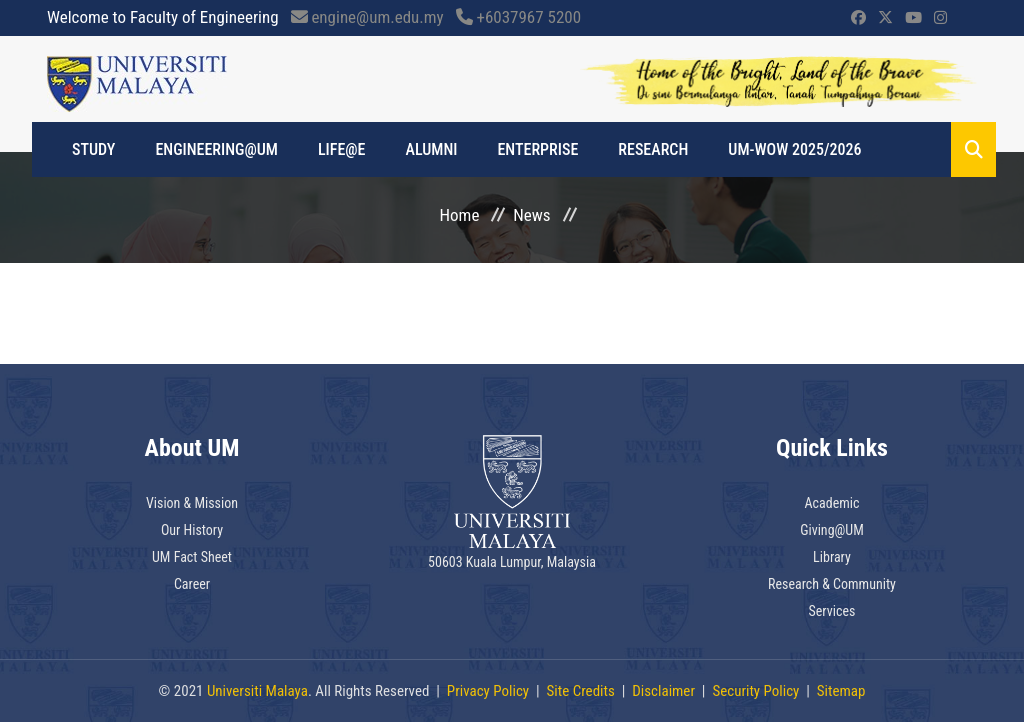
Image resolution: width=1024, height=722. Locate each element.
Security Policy (755, 691)
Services (832, 611)
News (531, 215)
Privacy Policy (488, 691)
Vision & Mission (192, 503)
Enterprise (537, 149)
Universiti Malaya (257, 691)
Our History (192, 530)
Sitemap (841, 691)
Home (460, 215)
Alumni (431, 149)
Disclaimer (663, 691)
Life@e (342, 149)
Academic (831, 503)
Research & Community (832, 584)
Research (653, 149)
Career (192, 584)
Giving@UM (832, 530)
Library (832, 557)
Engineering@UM (216, 149)
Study (93, 149)
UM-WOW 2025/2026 (794, 149)
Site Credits (581, 691)
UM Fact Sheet (192, 557)
